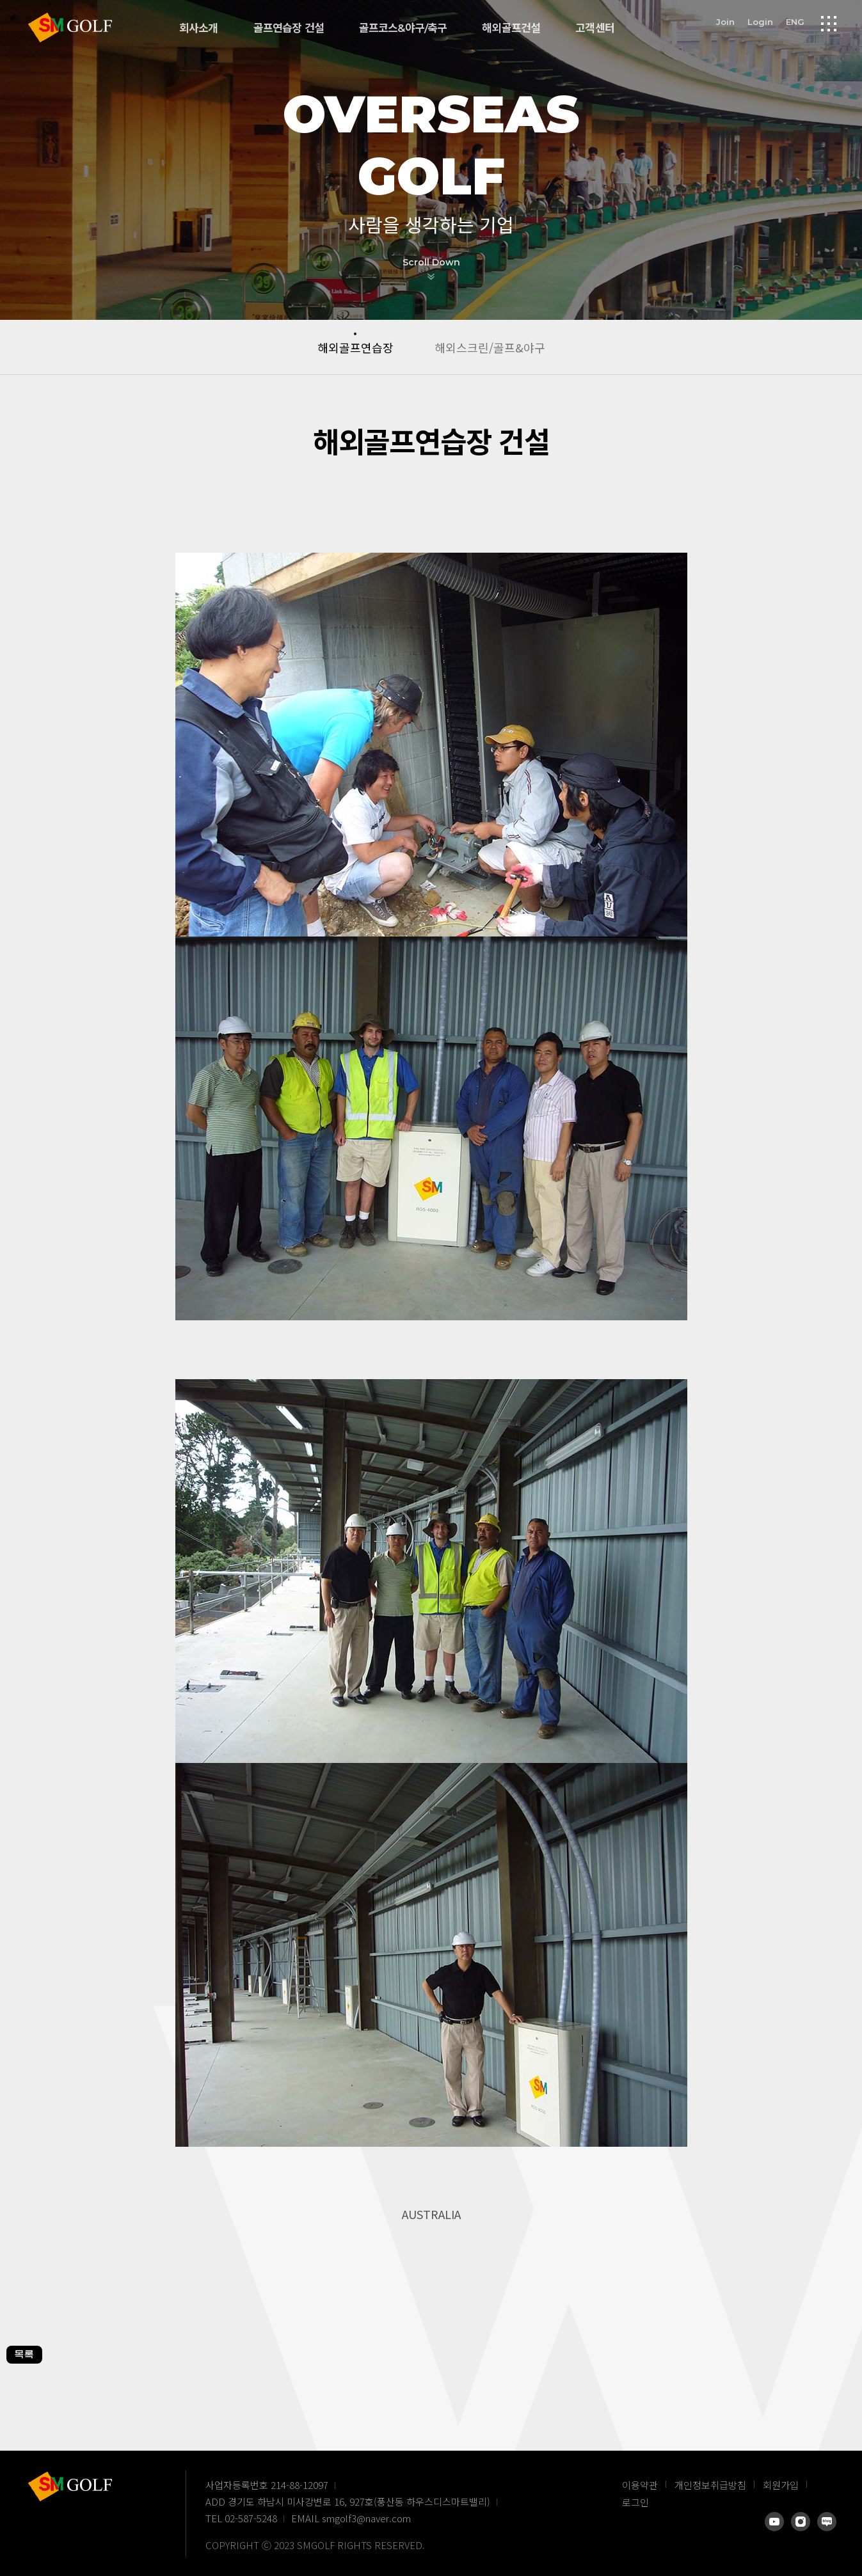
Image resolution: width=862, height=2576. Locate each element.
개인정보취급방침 (710, 2485)
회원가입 (781, 2485)
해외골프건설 (511, 27)
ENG (795, 21)
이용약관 (640, 2485)
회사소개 (198, 27)
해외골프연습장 (355, 347)
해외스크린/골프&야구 (490, 347)
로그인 (635, 2502)
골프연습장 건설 (288, 27)
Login (760, 21)
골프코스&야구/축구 (403, 27)
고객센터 (594, 27)
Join (725, 21)
